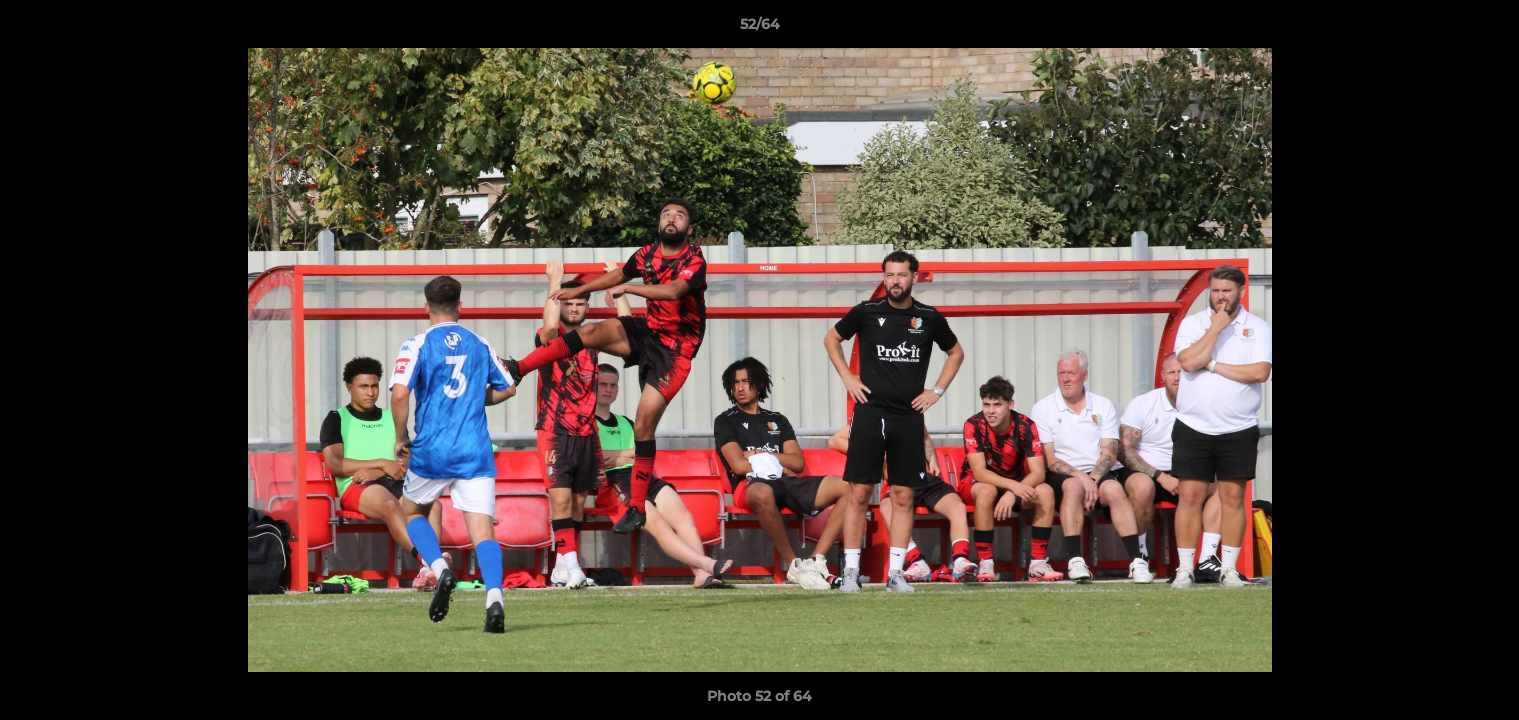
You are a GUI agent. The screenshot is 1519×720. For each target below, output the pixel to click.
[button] (1483, 29)
